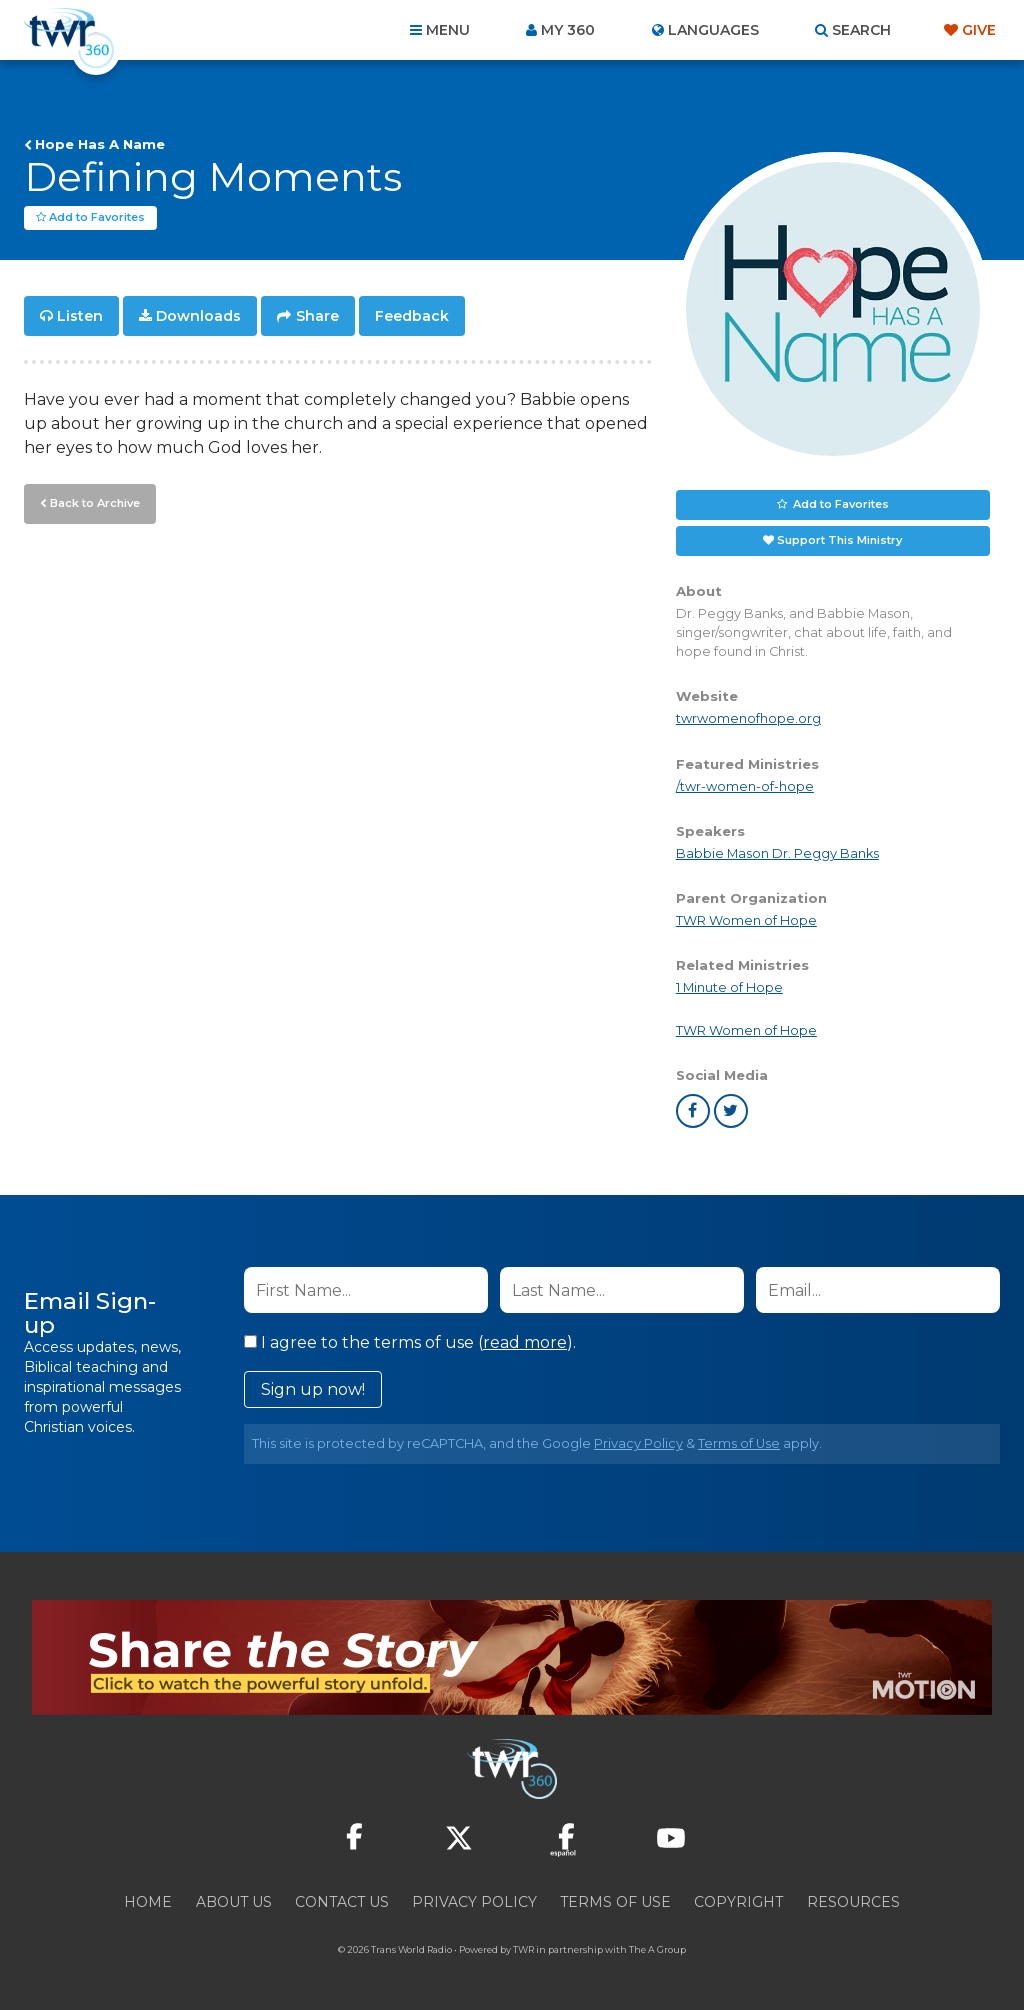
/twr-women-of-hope (745, 786)
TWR (523, 1949)
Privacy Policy (638, 1443)
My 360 (568, 30)
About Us (234, 1902)
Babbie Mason (724, 853)
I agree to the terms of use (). (410, 1342)
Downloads (198, 316)
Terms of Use (739, 1443)
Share (317, 316)
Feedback (412, 316)
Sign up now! (313, 1389)
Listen (80, 316)
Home (148, 1902)
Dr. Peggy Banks (825, 853)
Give (979, 30)
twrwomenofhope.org (748, 718)
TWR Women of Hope (746, 920)
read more (525, 1342)
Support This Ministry (839, 540)
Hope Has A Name (100, 144)
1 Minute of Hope (729, 987)
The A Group (657, 1949)
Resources (853, 1902)
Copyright (738, 1902)
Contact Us (342, 1902)
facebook (693, 1111)
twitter (731, 1111)
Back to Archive (95, 503)
